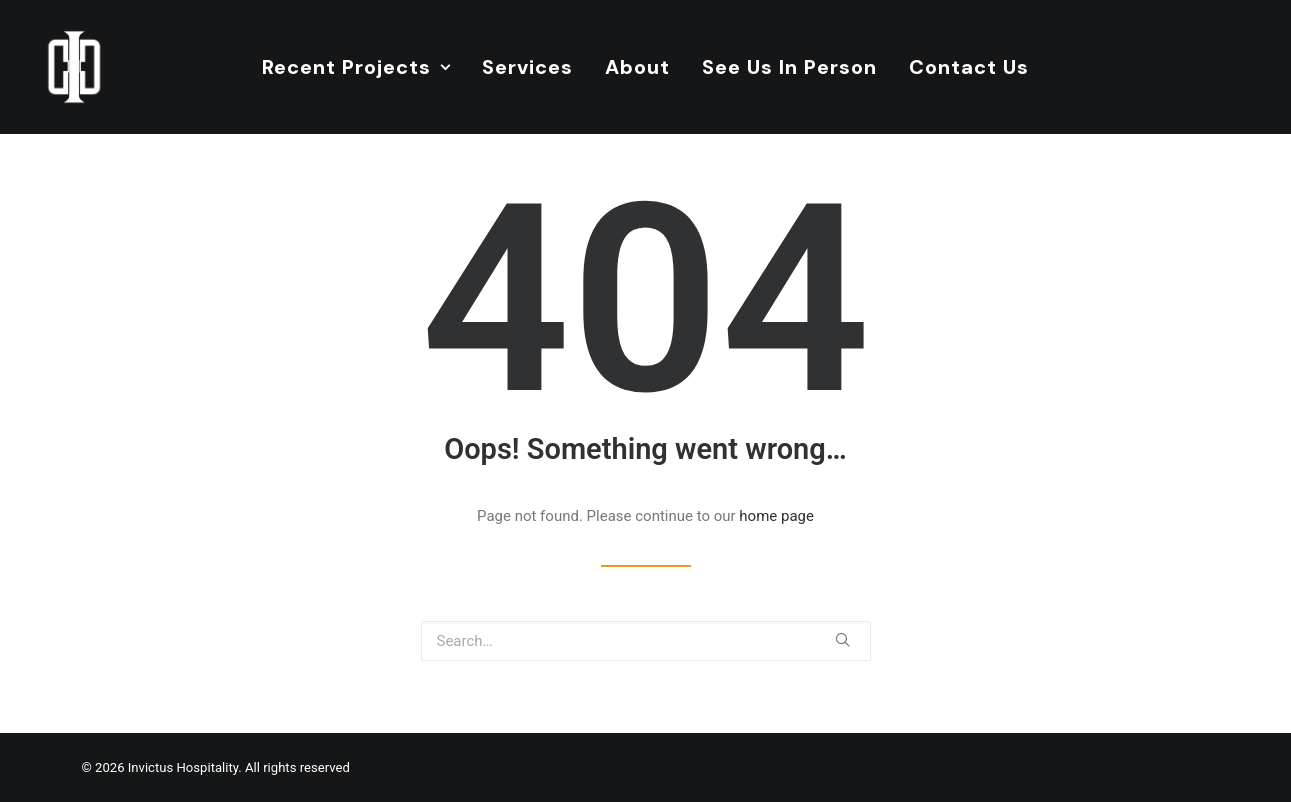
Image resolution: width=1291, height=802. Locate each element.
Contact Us (969, 67)
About (637, 67)
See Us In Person (789, 67)
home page (776, 516)
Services (527, 67)
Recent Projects (356, 67)
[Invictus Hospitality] (74, 67)
